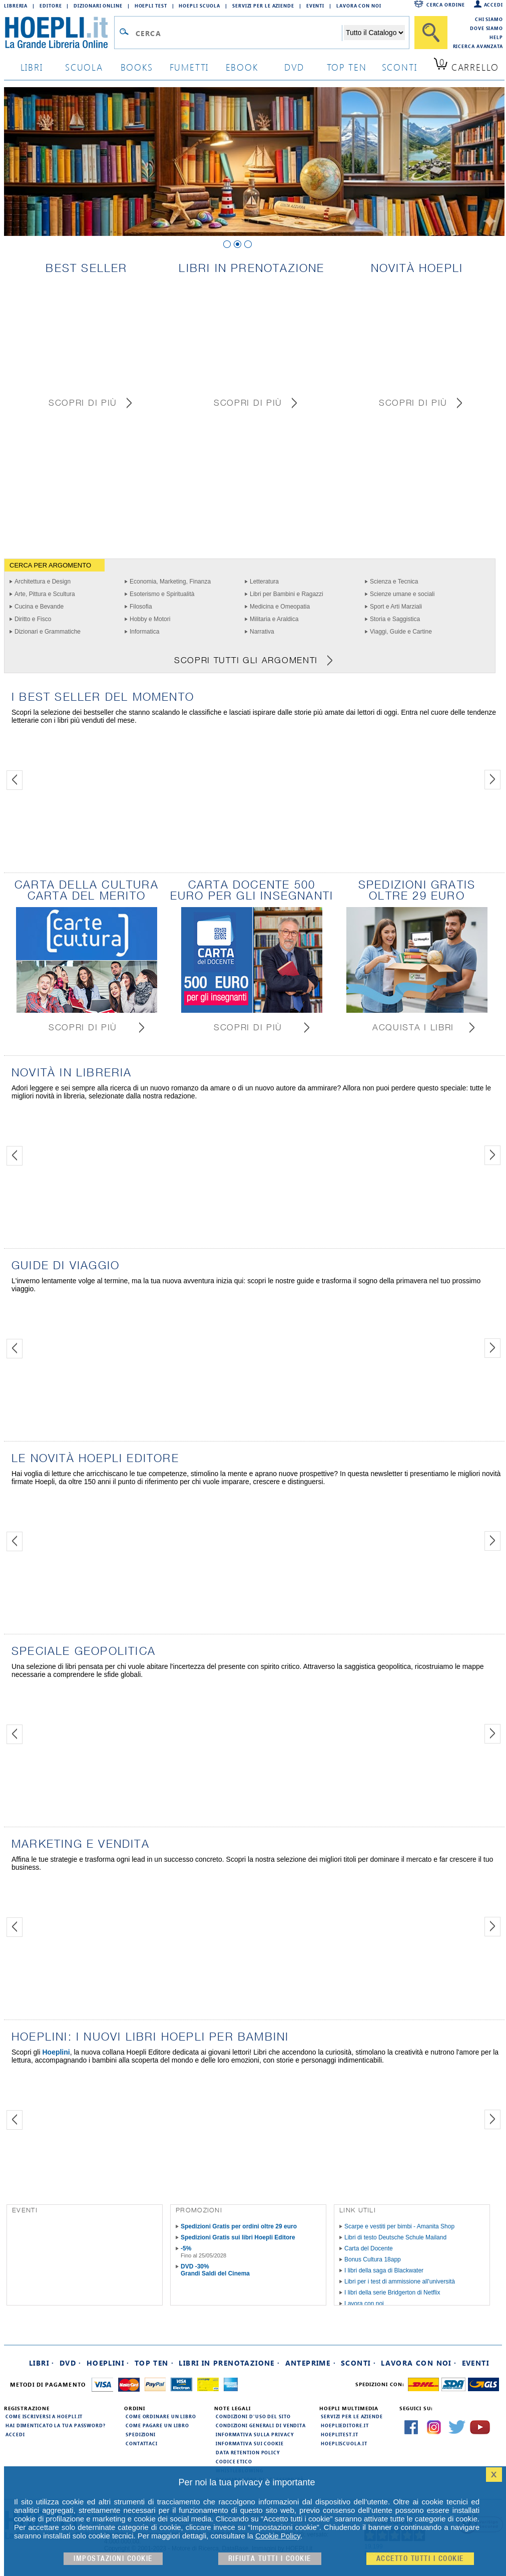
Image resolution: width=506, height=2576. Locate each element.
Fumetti (189, 67)
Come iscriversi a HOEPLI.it (44, 2416)
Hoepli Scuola (199, 6)
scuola (84, 67)
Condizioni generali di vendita (261, 2425)
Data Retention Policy (248, 2452)
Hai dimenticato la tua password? (56, 2425)
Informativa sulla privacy (255, 2434)
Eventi (315, 6)
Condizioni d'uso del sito (253, 2416)
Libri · (42, 2363)
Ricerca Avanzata (478, 46)
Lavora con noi (364, 2303)
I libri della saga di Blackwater (383, 2270)
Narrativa (262, 631)
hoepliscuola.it (344, 2443)
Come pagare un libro (157, 2425)
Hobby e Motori (150, 619)
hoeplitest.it (339, 2434)
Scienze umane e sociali (402, 594)
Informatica (144, 631)
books (137, 67)
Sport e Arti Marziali (396, 606)
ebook (242, 67)
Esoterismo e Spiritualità (162, 594)
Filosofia (141, 606)
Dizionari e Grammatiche (48, 631)
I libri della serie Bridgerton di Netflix (392, 2292)
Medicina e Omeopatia (280, 606)
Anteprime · (310, 2363)
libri (32, 67)
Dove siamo (486, 28)
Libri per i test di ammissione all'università (399, 2281)
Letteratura (264, 581)
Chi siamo (489, 19)
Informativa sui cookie (250, 2443)
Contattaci (142, 2443)
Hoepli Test (151, 6)
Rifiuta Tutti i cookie (269, 2558)
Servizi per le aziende (263, 6)
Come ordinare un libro (161, 2416)
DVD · (71, 2363)
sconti (399, 67)
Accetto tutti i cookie (420, 2558)
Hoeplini (56, 2052)
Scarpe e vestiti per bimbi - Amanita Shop (399, 2226)
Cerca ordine (445, 5)
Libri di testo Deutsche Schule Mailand (395, 2237)
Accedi (493, 5)
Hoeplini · (108, 2363)
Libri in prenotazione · (229, 2363)
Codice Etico (234, 2461)
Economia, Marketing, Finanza (170, 581)
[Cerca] (430, 32)
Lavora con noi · (418, 2363)
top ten (347, 67)
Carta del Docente (368, 2248)
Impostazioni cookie (113, 2558)
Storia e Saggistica (395, 619)
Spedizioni (141, 2434)
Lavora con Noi (358, 6)
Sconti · (358, 2363)
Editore (51, 6)
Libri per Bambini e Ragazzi (286, 594)
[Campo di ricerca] (238, 33)
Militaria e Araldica (274, 619)
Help (496, 37)
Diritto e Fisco (33, 619)
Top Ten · (154, 2363)
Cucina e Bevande (39, 606)
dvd (294, 67)
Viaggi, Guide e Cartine (401, 631)
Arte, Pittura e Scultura (45, 594)
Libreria (16, 6)
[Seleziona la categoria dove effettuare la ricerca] (374, 32)
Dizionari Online (98, 6)
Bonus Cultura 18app (372, 2259)
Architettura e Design (43, 581)
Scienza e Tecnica (394, 581)
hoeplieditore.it (344, 2425)
